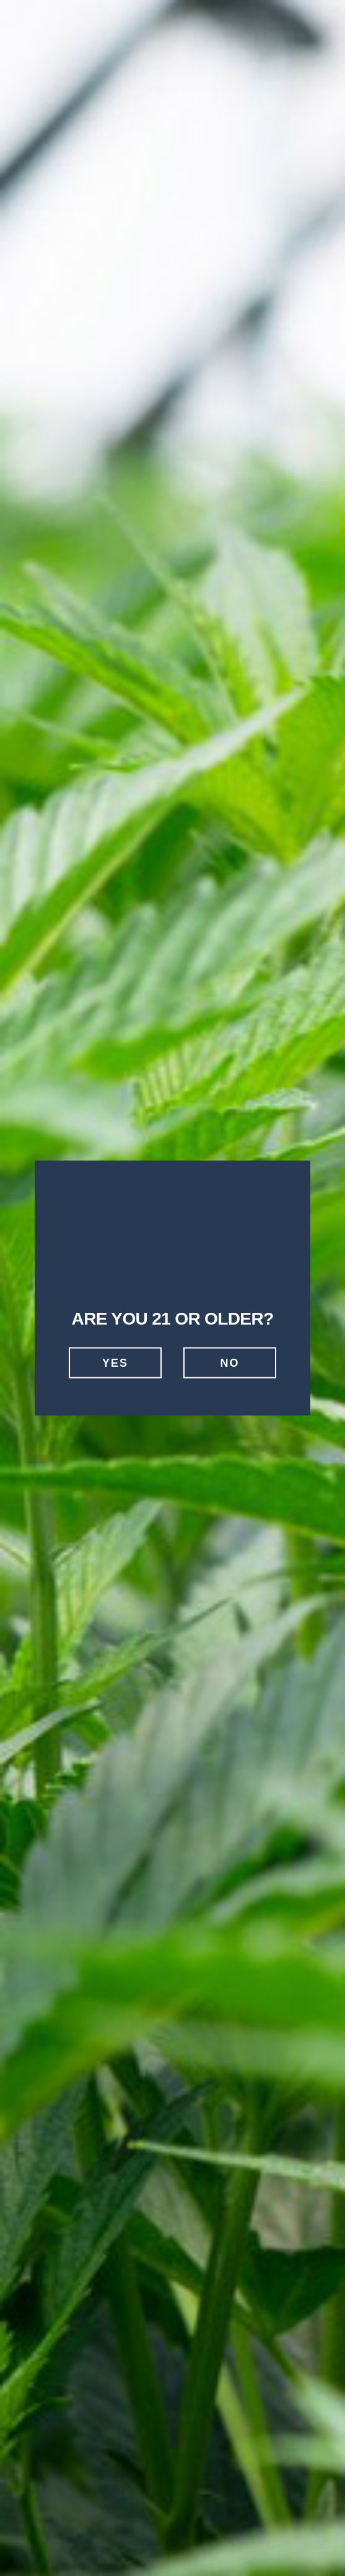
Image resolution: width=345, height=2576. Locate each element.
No (230, 1362)
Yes (115, 1362)
